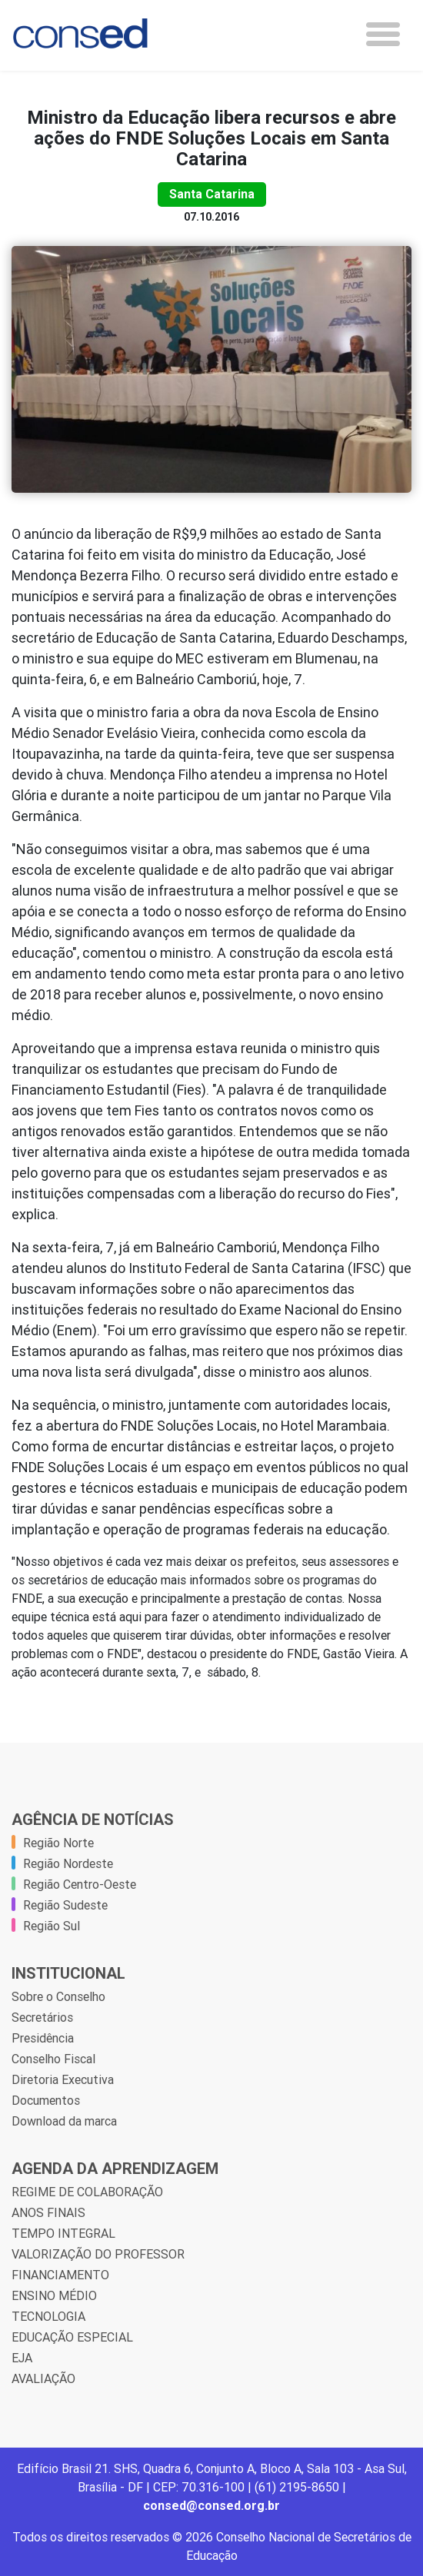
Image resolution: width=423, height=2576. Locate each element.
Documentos (46, 2100)
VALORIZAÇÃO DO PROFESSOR (98, 2254)
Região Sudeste (65, 1905)
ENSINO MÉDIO (54, 2295)
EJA (22, 2357)
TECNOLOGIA (48, 2316)
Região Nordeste (68, 1863)
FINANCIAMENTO (60, 2274)
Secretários (42, 2017)
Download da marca (64, 2121)
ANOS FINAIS (48, 2212)
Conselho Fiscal (53, 2058)
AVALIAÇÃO (43, 2378)
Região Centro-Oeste (79, 1884)
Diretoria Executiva (63, 2079)
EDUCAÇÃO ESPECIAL (72, 2337)
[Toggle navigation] (383, 34)
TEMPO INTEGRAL (63, 2233)
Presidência (43, 2038)
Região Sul (51, 1925)
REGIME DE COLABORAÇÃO (87, 2191)
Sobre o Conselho (58, 1996)
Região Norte (58, 1842)
